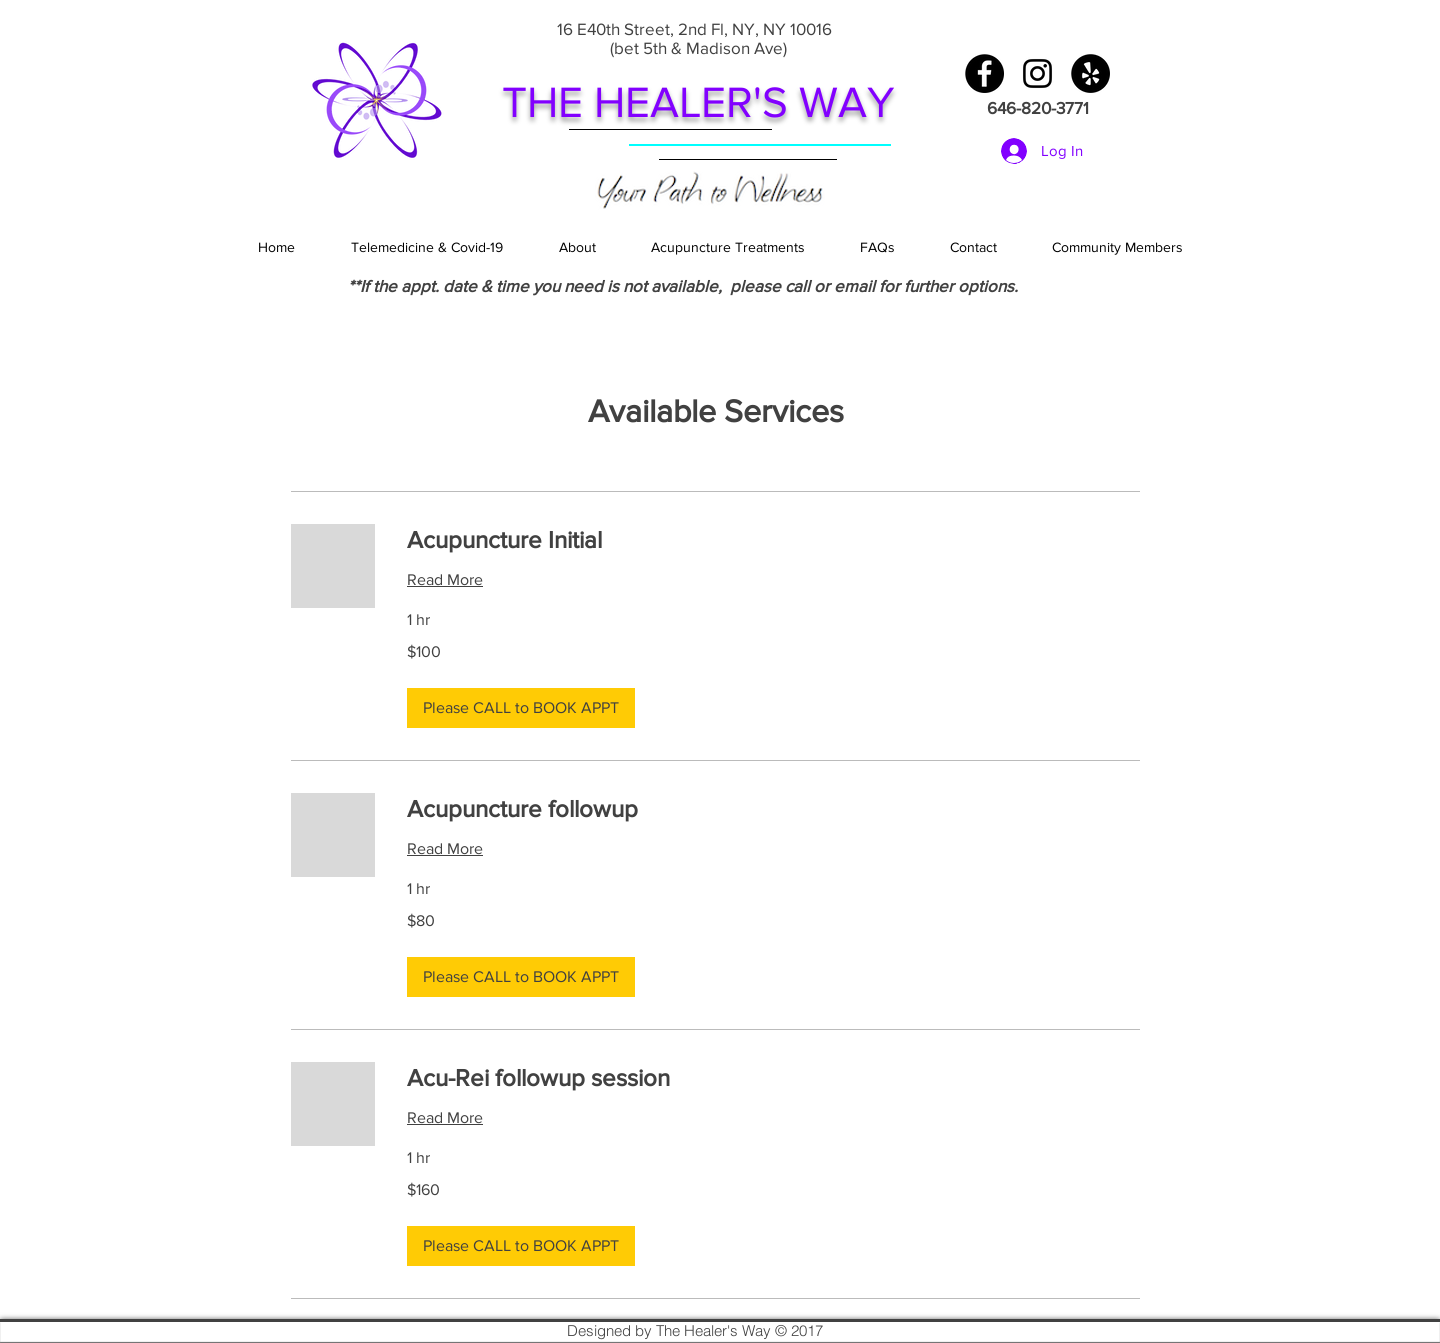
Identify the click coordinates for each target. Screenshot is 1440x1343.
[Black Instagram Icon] (1037, 73)
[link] (773, 540)
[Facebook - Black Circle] (984, 73)
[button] (521, 708)
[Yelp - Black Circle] (1090, 73)
